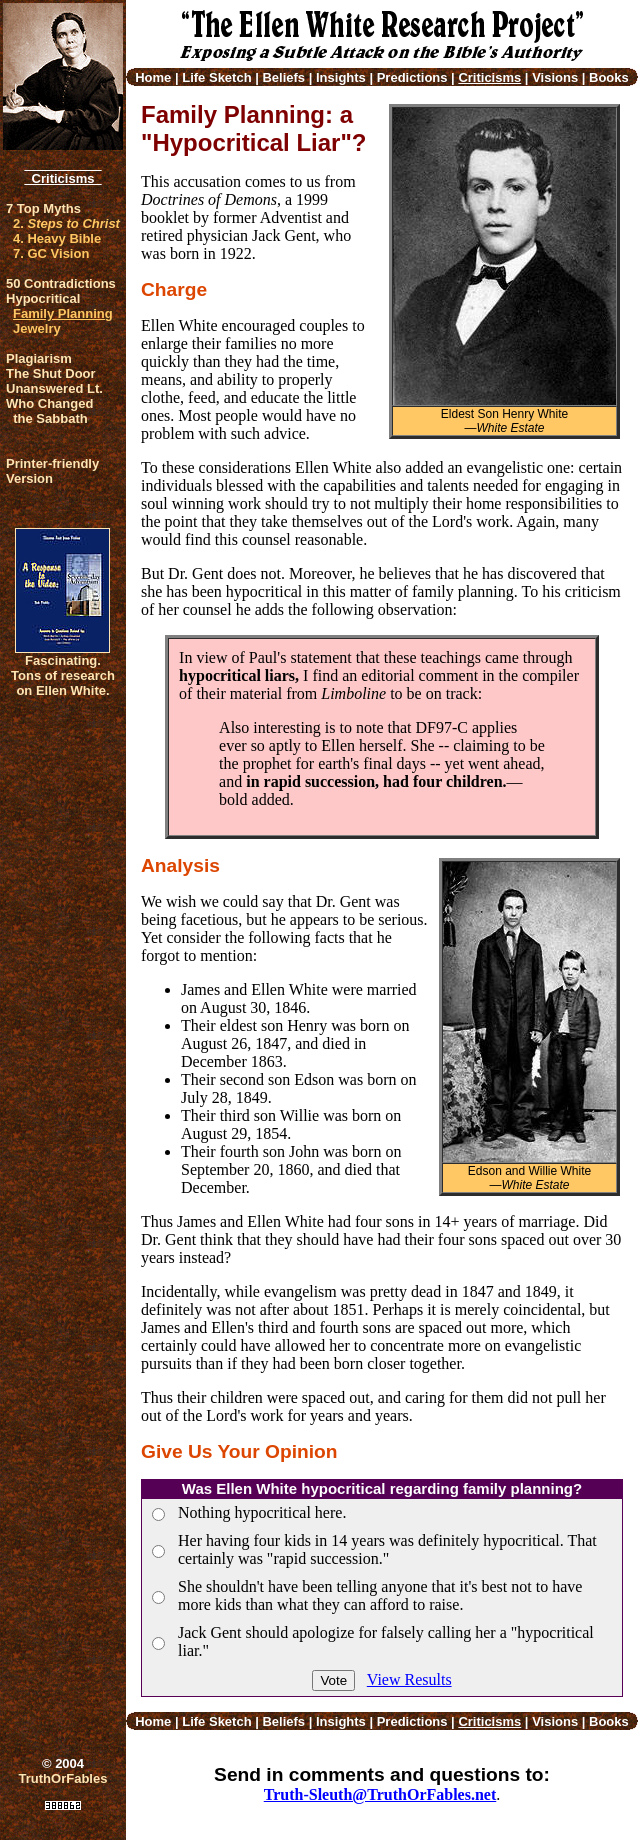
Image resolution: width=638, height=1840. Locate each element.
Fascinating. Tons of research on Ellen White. (63, 675)
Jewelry (37, 328)
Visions (555, 77)
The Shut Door (51, 373)
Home (153, 77)
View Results (409, 1679)
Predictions (412, 77)
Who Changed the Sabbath (49, 411)
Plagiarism (39, 358)
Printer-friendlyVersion (52, 471)
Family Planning (63, 313)
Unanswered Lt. (54, 388)
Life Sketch (216, 77)
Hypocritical (43, 298)
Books (609, 77)
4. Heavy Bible (57, 238)
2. (66, 223)
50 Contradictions (61, 283)
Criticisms (62, 178)
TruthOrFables (63, 1778)
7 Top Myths (43, 208)
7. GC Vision (51, 253)
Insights (341, 77)
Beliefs (283, 77)
